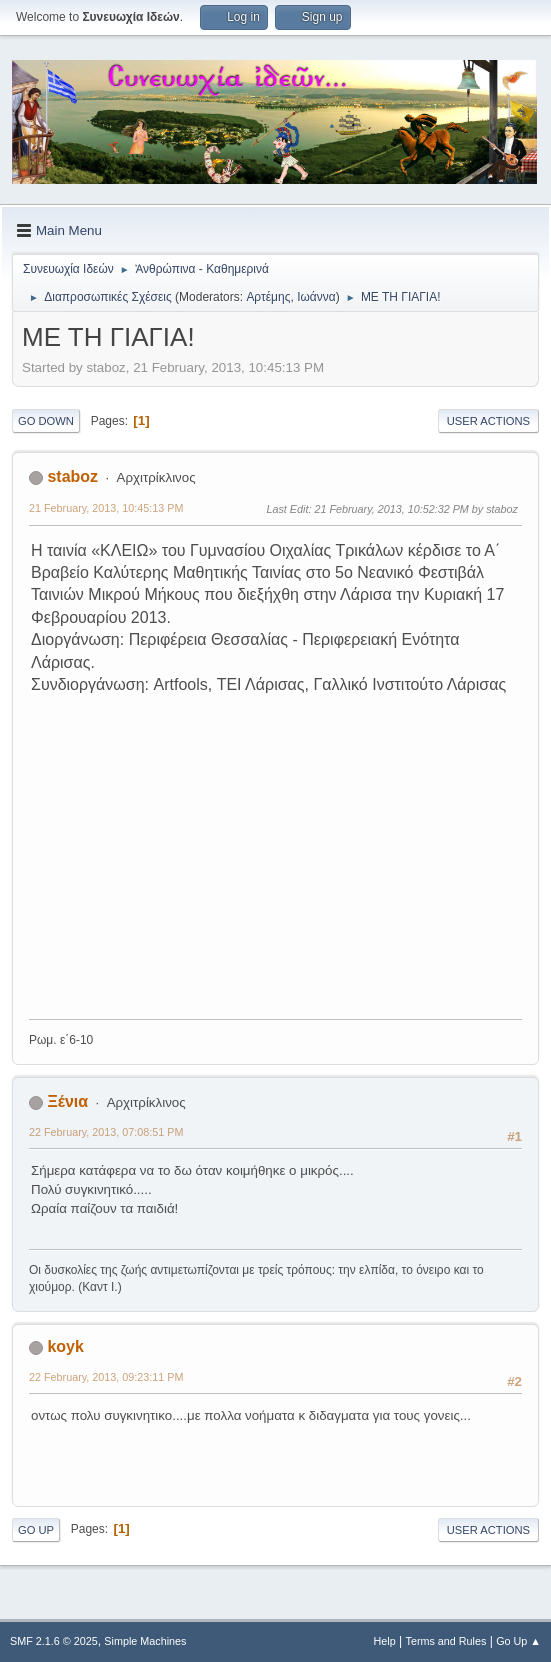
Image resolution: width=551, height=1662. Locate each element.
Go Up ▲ (518, 1641)
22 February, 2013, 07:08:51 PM (106, 1132)
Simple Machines (145, 1641)
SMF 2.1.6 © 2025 (54, 1641)
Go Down (46, 421)
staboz (72, 476)
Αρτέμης (268, 297)
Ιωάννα (316, 297)
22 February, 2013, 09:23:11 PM (106, 1377)
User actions (488, 421)
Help (385, 1641)
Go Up (36, 1530)
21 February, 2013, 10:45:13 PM (106, 508)
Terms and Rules (446, 1641)
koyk (65, 1346)
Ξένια (67, 1101)
